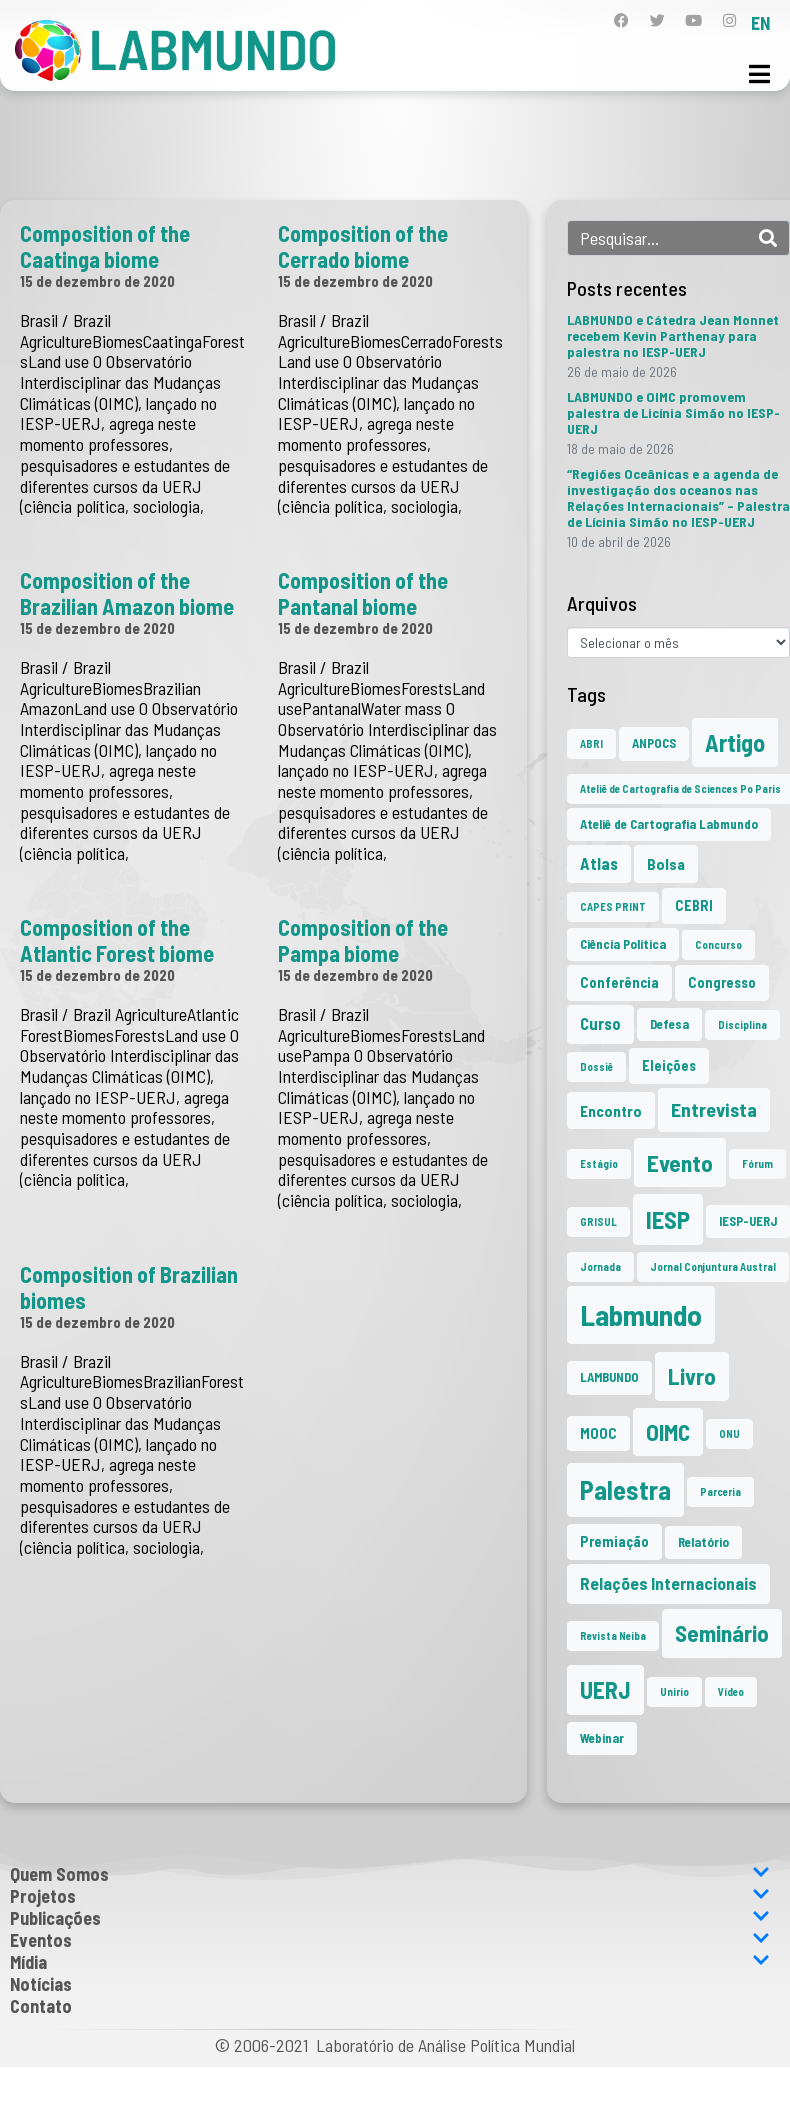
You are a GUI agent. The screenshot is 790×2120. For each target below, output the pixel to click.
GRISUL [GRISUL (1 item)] (598, 1221)
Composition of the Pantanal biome (363, 593)
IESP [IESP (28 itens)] (668, 1219)
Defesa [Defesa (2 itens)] (669, 1024)
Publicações (390, 1918)
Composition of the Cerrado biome (363, 246)
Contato (41, 2006)
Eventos (390, 1940)
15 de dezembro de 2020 (97, 281)
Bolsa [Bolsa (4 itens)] (666, 863)
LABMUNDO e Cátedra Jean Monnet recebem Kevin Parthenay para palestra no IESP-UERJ (673, 335)
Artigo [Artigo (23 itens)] (735, 742)
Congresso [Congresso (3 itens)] (722, 982)
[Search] (768, 238)
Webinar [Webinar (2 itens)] (602, 1738)
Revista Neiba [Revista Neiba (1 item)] (613, 1635)
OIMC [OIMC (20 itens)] (668, 1432)
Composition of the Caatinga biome (105, 246)
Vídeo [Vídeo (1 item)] (731, 1691)
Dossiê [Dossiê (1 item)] (596, 1066)
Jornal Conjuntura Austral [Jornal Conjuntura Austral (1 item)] (713, 1266)
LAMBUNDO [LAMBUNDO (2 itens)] (609, 1377)
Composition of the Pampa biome (363, 940)
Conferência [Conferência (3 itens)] (619, 982)
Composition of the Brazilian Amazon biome (127, 593)
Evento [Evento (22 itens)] (680, 1162)
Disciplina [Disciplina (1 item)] (742, 1024)
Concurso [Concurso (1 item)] (718, 944)
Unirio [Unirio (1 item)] (674, 1691)
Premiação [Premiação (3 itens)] (614, 1541)
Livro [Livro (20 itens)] (692, 1376)
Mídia (390, 1962)
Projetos (390, 1896)
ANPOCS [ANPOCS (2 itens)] (654, 743)
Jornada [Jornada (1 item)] (600, 1266)
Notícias (41, 1984)
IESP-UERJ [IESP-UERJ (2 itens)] (748, 1221)
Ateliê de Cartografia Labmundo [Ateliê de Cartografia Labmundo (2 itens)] (669, 824)
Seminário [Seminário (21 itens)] (722, 1633)
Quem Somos (390, 1874)
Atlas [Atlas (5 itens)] (599, 863)
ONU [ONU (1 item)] (729, 1433)
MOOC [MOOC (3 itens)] (598, 1433)
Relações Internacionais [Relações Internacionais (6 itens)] (668, 1583)
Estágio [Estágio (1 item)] (599, 1163)
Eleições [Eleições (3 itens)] (669, 1065)
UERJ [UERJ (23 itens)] (605, 1689)
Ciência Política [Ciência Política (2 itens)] (623, 944)
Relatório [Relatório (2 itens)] (703, 1542)
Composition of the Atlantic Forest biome (117, 940)
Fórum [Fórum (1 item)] (757, 1163)
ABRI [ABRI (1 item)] (591, 743)
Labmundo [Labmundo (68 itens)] (641, 1314)
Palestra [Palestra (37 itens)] (625, 1489)
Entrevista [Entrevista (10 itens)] (714, 1109)
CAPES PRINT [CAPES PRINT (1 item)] (613, 906)
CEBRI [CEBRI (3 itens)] (694, 905)
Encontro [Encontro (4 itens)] (611, 1110)
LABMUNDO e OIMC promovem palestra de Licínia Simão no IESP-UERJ (673, 412)
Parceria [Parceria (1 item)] (720, 1491)
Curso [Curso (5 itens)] (600, 1023)
